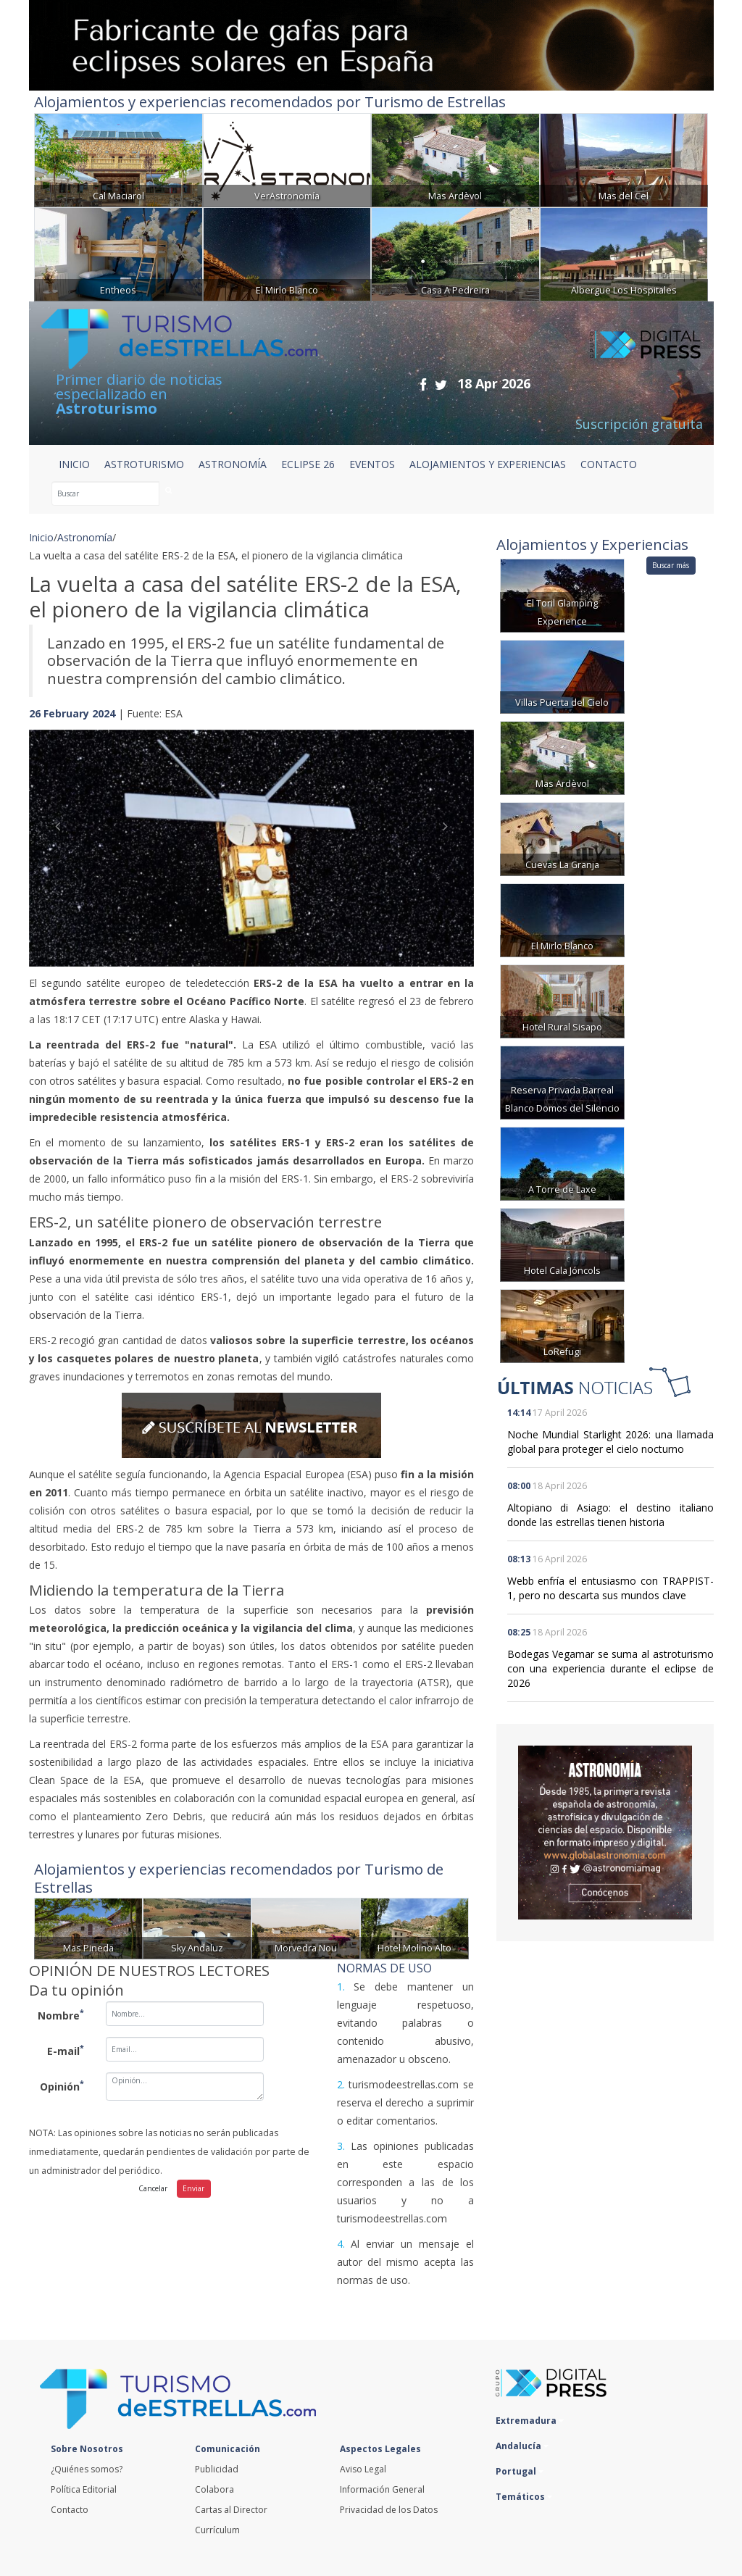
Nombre (61, 2014)
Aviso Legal (363, 2469)
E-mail (65, 2050)
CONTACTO (608, 464)
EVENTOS (372, 464)
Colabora (214, 2489)
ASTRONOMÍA (233, 464)
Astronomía (84, 537)
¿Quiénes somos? (86, 2469)
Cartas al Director (231, 2510)
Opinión (62, 2085)
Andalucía (522, 2446)
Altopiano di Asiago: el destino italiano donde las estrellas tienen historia (610, 1515)
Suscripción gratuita (639, 424)
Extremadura (530, 2420)
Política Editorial (84, 2489)
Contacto (69, 2510)
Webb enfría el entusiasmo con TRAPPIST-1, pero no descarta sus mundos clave (610, 1588)
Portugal (519, 2471)
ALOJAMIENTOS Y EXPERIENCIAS (487, 464)
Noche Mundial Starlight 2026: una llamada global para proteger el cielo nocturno (610, 1441)
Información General (382, 2489)
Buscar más (670, 565)
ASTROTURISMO (144, 464)
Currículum (217, 2530)
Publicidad (216, 2469)
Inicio (74, 464)
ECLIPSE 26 (308, 464)
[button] (62, 834)
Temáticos (524, 2496)
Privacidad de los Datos (389, 2510)
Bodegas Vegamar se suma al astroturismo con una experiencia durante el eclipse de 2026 (610, 1668)
